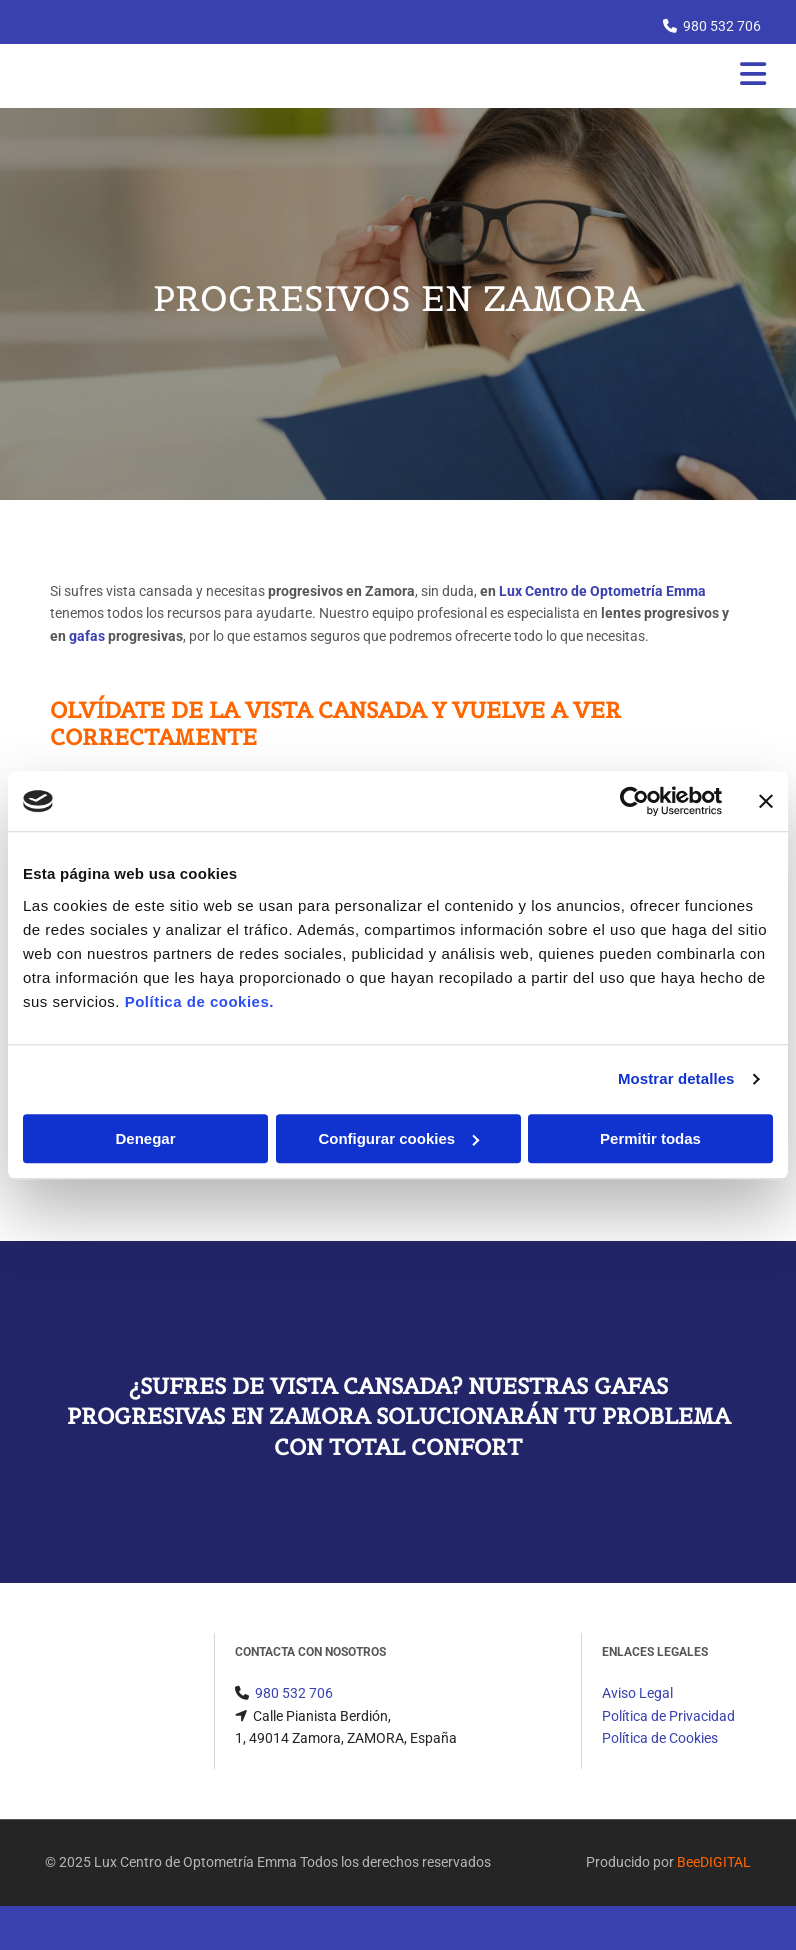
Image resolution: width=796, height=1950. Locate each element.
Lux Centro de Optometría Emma (602, 591)
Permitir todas (650, 1138)
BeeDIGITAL (714, 1862)
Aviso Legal (637, 1693)
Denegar (145, 1138)
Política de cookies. (199, 1001)
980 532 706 (722, 26)
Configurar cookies (398, 1138)
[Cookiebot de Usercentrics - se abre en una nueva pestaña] (634, 801)
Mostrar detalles (676, 1078)
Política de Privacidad (668, 1716)
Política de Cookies (660, 1738)
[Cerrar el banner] (766, 801)
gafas (87, 636)
